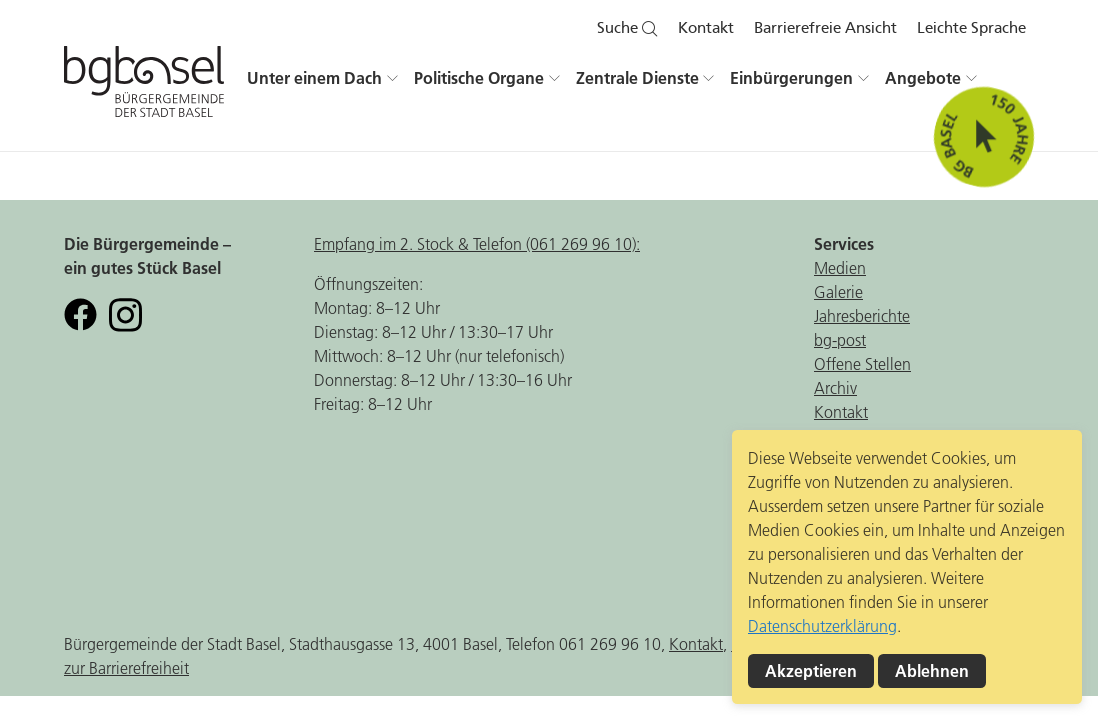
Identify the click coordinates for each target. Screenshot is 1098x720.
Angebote (923, 78)
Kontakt (706, 28)
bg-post (840, 340)
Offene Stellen (862, 364)
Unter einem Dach (314, 78)
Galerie (838, 292)
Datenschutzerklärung (822, 626)
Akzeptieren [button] (811, 671)
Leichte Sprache (971, 28)
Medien (840, 268)
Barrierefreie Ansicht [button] (825, 28)
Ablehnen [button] (932, 671)
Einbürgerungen (791, 78)
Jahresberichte (862, 316)
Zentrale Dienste (637, 78)
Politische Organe (479, 78)
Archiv (835, 388)
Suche (627, 28)
